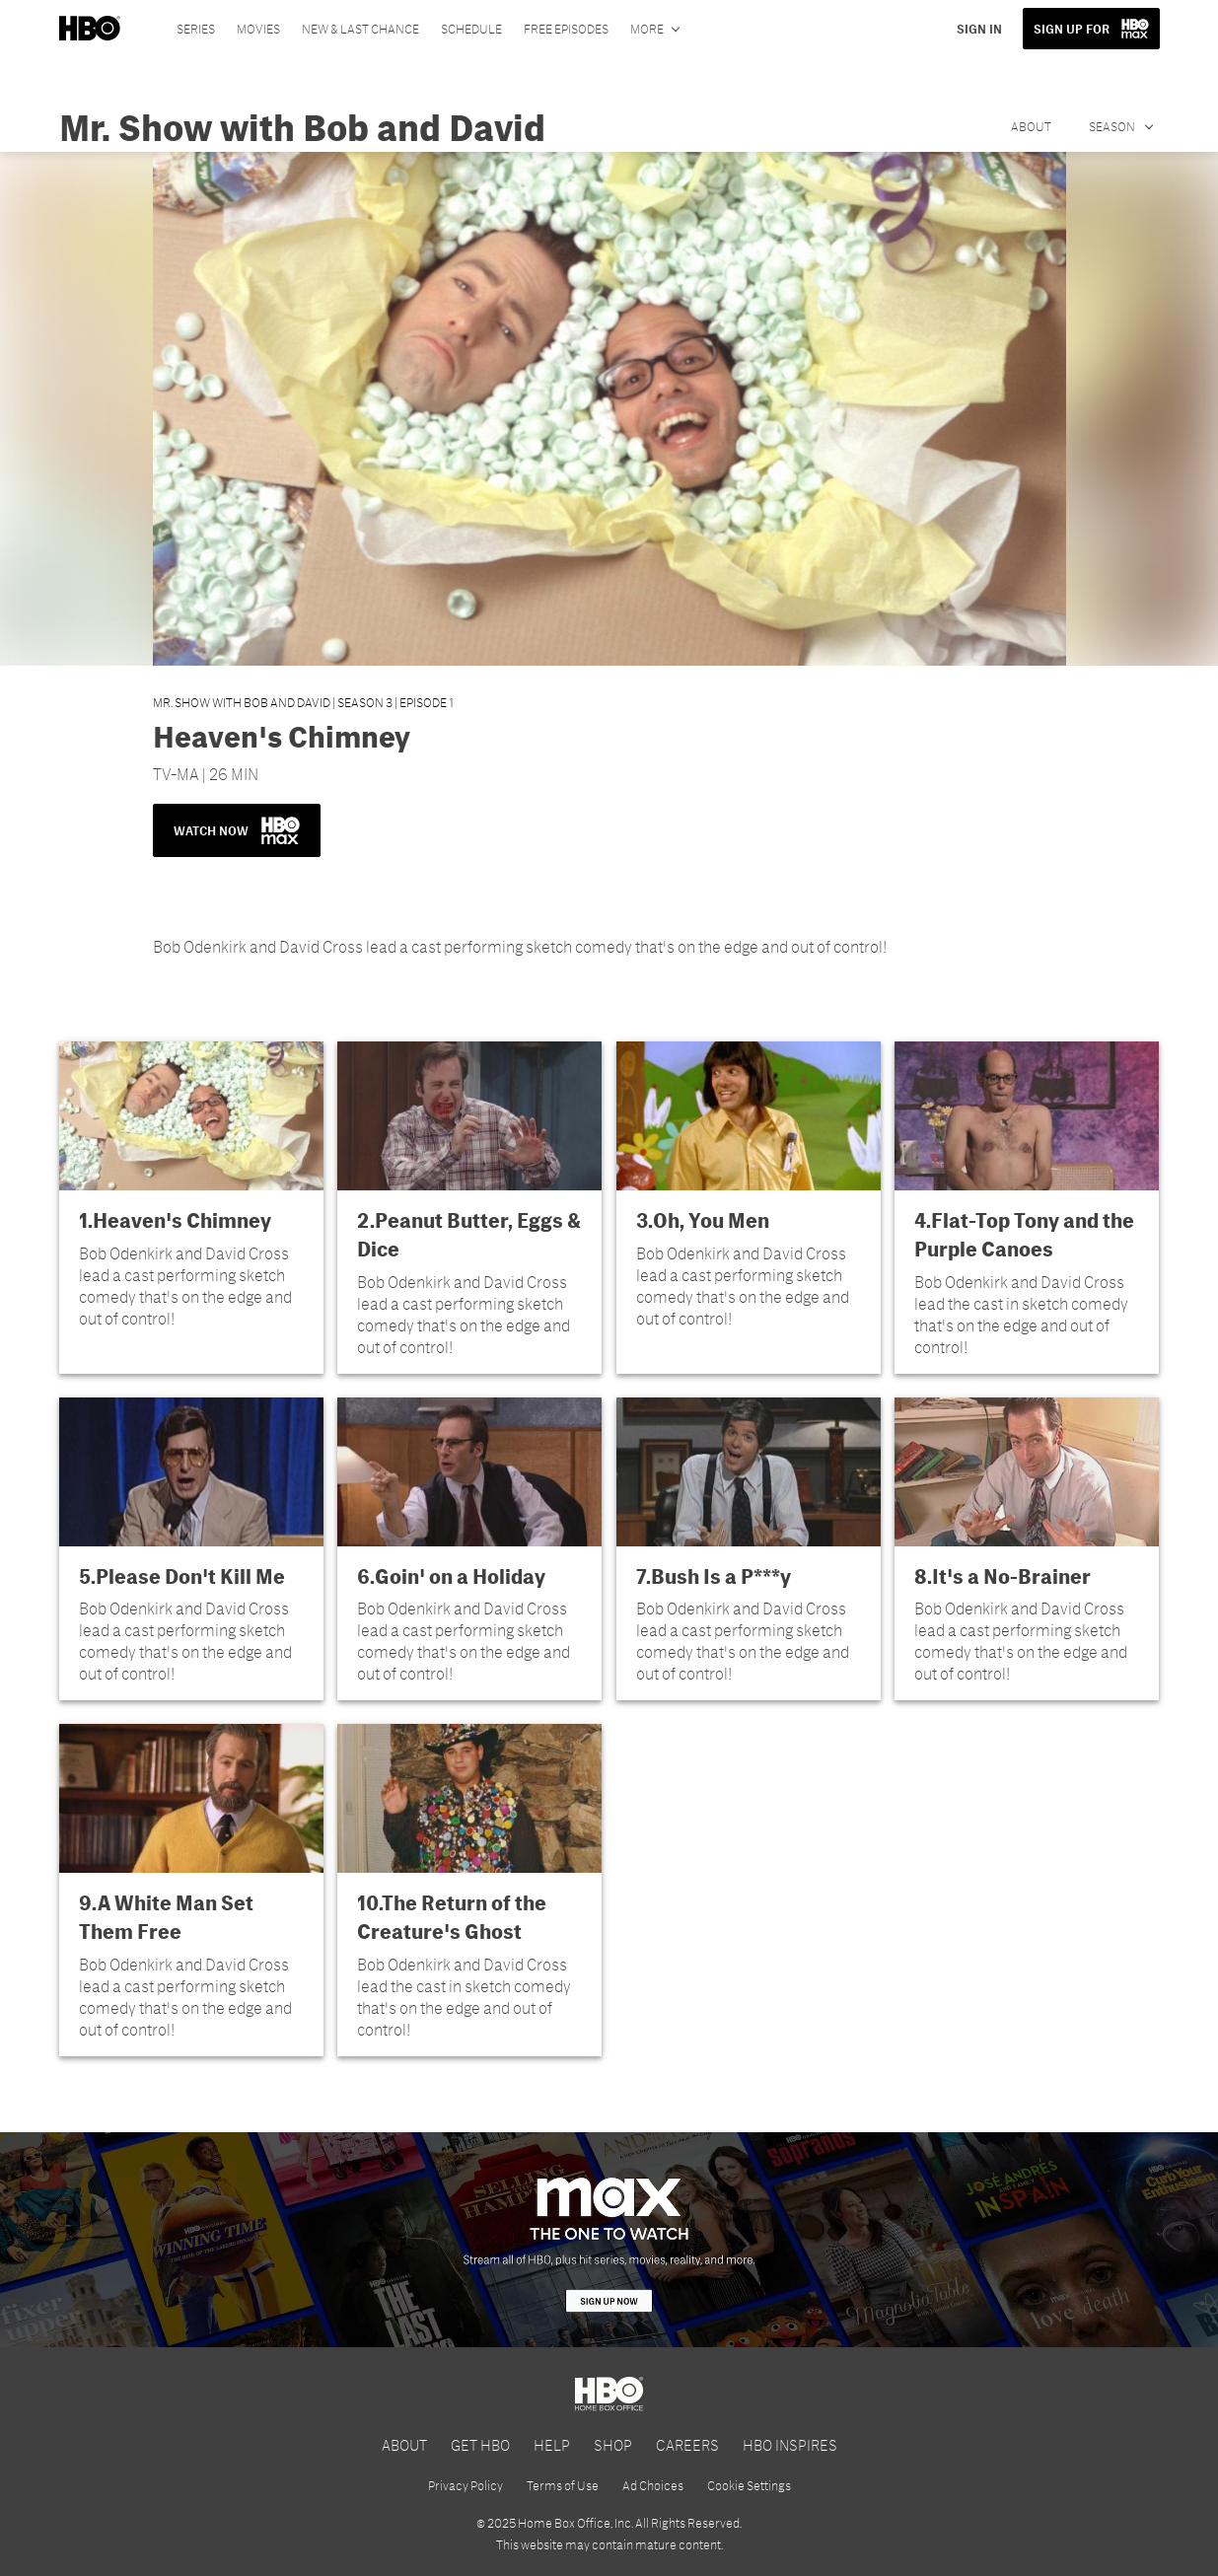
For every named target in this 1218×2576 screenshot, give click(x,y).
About (1031, 126)
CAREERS (687, 2444)
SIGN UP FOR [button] (1072, 29)
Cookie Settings (749, 2485)
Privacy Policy (465, 2485)
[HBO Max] (609, 2239)
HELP (552, 2444)
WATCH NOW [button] (237, 830)
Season (1113, 126)
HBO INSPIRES (790, 2444)
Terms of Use (563, 2485)
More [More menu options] (647, 29)
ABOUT (404, 2444)
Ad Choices (652, 2485)
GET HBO (480, 2444)
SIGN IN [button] (979, 29)
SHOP (613, 2444)
